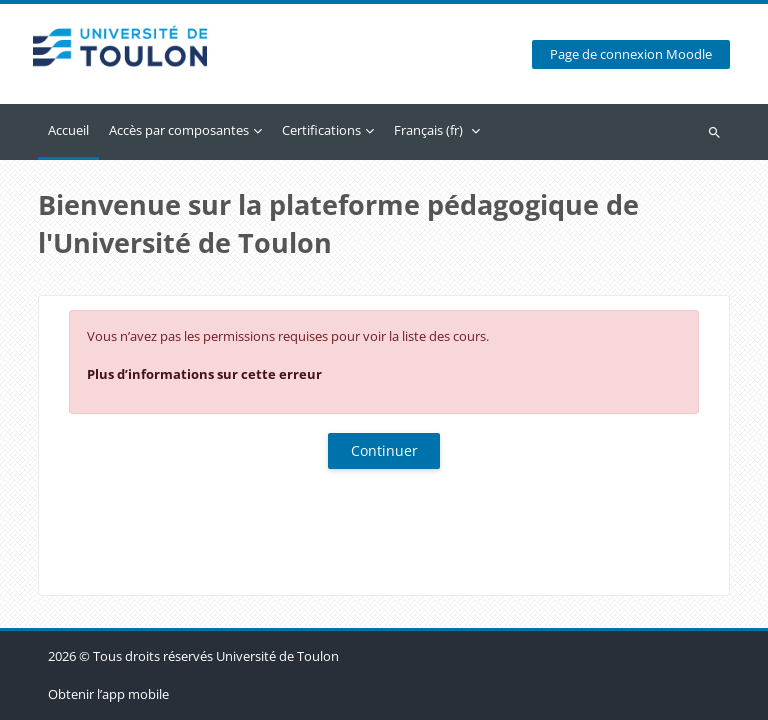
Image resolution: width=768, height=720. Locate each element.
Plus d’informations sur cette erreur (204, 374)
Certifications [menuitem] (321, 130)
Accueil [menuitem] (68, 130)
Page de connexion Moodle (631, 54)
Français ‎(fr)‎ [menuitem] (428, 130)
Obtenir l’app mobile (108, 694)
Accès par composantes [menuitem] (179, 130)
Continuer (384, 450)
